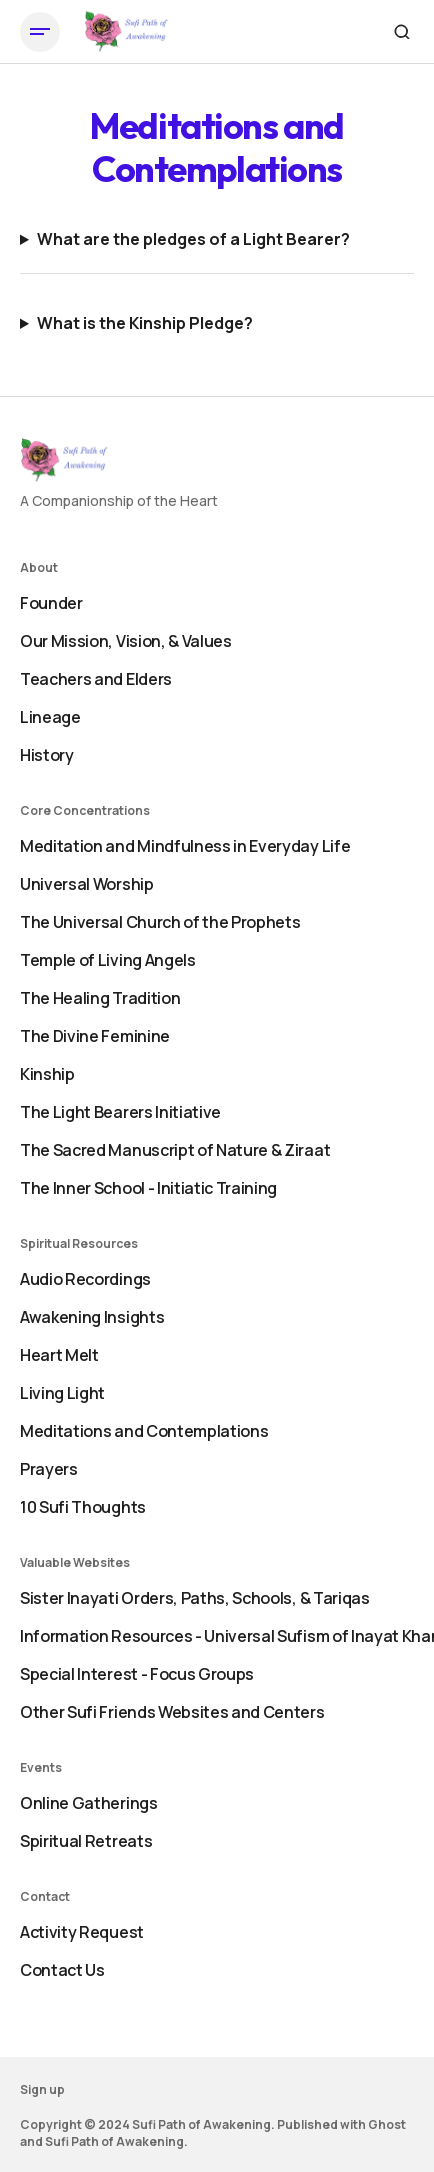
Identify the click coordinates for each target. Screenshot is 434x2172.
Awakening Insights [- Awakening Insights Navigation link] (92, 1317)
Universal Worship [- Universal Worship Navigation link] (87, 884)
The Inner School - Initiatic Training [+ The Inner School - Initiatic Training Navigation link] (148, 1188)
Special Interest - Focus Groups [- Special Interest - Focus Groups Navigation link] (137, 1674)
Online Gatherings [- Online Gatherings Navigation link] (89, 1803)
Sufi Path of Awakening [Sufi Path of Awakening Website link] (114, 2141)
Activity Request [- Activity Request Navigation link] (82, 1932)
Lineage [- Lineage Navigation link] (50, 717)
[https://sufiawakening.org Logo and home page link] (126, 32)
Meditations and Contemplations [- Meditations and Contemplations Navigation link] (144, 1431)
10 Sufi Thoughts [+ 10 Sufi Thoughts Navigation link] (83, 1507)
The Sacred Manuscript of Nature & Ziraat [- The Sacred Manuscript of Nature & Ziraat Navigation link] (175, 1150)
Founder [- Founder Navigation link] (51, 603)
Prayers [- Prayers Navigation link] (49, 1469)
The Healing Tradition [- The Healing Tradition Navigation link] (100, 998)
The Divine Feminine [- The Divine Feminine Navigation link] (95, 1036)
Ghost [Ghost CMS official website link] (387, 2124)
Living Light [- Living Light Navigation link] (62, 1393)
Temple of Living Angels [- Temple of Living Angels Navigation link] (108, 960)
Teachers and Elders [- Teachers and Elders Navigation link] (96, 679)
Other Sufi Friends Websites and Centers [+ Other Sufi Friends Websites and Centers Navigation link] (172, 1712)
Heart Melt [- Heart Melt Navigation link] (59, 1355)
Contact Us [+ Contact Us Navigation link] (62, 1970)
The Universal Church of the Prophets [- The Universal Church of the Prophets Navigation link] (160, 922)
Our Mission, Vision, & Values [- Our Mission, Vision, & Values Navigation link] (126, 641)
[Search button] (402, 32)
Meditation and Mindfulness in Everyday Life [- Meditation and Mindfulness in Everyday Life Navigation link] (185, 846)
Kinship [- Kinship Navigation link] (47, 1074)
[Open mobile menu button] (40, 32)
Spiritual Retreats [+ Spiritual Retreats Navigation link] (86, 1841)
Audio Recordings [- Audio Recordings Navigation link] (85, 1279)
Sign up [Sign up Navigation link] (42, 2089)
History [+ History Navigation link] (47, 755)
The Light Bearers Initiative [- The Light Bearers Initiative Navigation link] (120, 1112)
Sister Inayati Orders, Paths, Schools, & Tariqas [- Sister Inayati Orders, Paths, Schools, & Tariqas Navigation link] (195, 1598)
